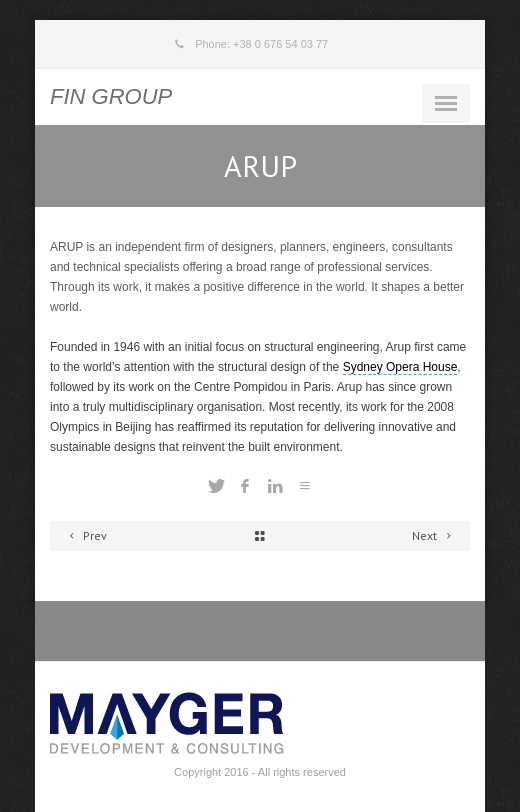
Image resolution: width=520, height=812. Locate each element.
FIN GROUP (111, 96)
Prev (85, 535)
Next (434, 535)
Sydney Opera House (400, 367)
